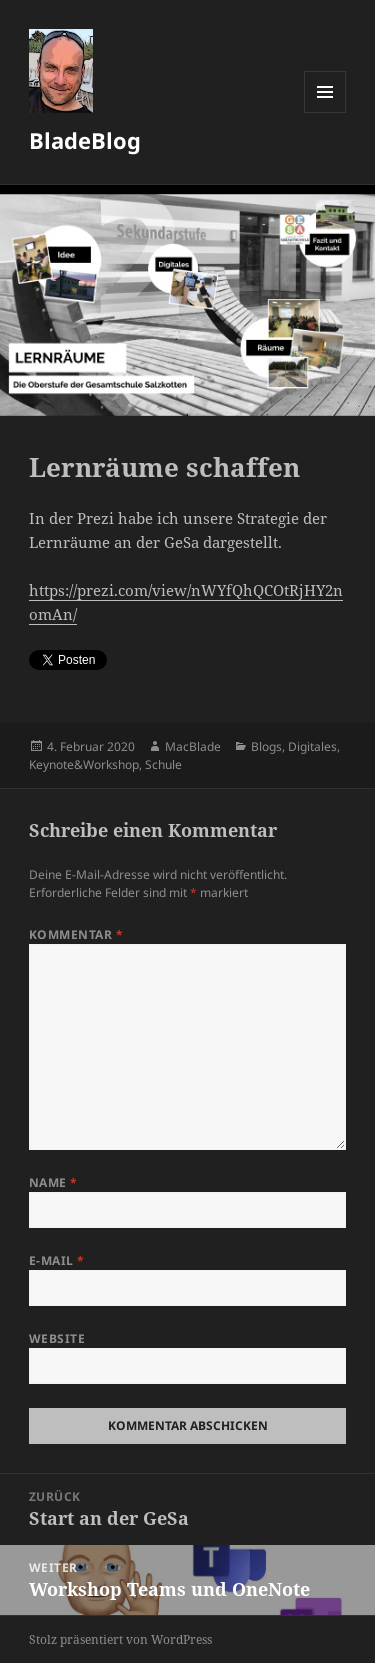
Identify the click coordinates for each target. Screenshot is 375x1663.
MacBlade (193, 746)
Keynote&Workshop (84, 764)
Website (57, 1338)
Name (53, 1182)
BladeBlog (85, 140)
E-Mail (57, 1260)
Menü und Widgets (325, 112)
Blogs (266, 746)
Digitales (312, 746)
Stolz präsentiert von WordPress (120, 1639)
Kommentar (76, 934)
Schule (163, 764)
